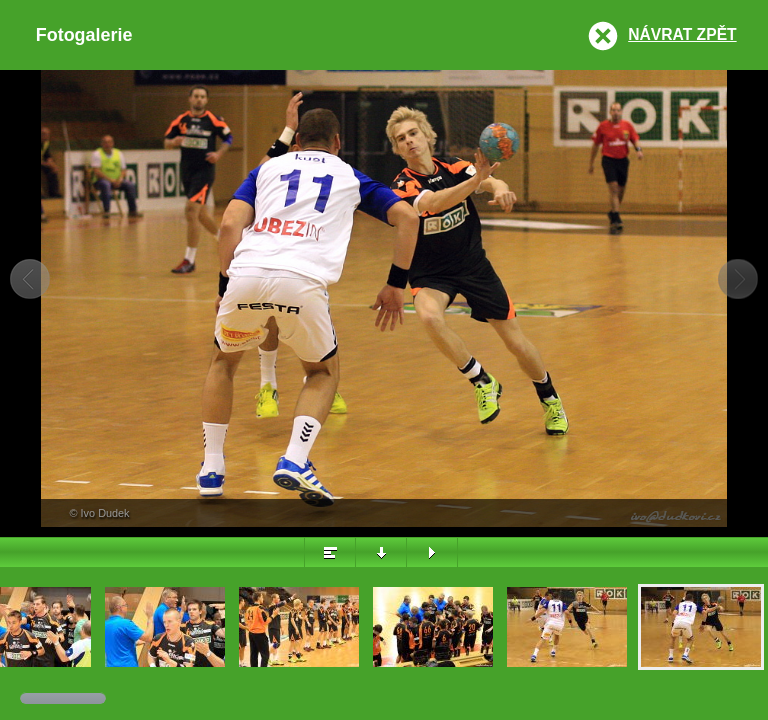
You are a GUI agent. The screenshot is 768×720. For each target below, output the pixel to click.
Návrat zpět (682, 34)
